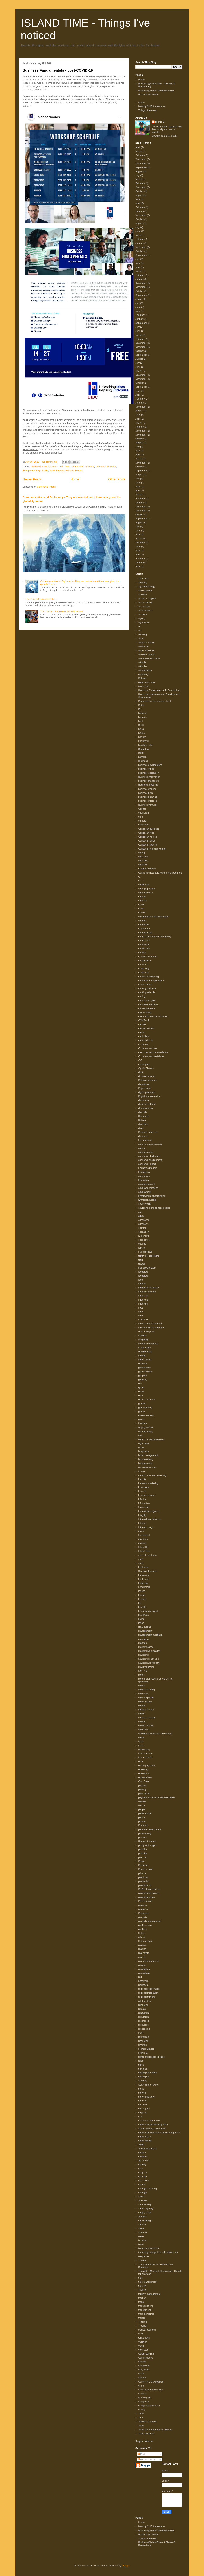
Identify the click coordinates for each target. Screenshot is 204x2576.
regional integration (148, 1992)
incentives (143, 1487)
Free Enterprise (146, 1331)
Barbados (143, 686)
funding (142, 1355)
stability (142, 2164)
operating (143, 1769)
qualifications (145, 1925)
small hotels (144, 2136)
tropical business (147, 2329)
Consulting (143, 968)
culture (141, 1032)
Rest (140, 2032)
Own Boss (143, 1781)
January (139, 211)
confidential (144, 948)
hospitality (143, 1451)
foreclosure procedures (150, 1323)
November (140, 163)
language (143, 1583)
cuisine (142, 1024)
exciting (142, 1227)
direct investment (147, 1104)
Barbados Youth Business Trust (47, 466)
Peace (141, 1805)
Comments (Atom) (46, 486)
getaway (142, 1379)
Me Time (142, 1670)
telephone (143, 2256)
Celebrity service (147, 868)
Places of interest (147, 1841)
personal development (149, 1829)
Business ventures (147, 804)
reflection (143, 1985)
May (137, 199)
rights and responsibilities (151, 2056)
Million (141, 1713)
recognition (144, 1969)
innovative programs (148, 1511)
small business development (153, 2124)
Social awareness (147, 2148)
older (141, 1761)
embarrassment (146, 1184)
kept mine (143, 1567)
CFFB (141, 880)
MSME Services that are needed (155, 1733)
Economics (144, 1172)
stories (141, 2184)
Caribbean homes (147, 836)
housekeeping (145, 1459)
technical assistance (148, 2248)
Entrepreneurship (32, 470)
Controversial (145, 984)
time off (142, 2285)
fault (140, 1259)
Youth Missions (146, 2433)
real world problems (148, 1961)
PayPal (142, 1801)
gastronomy (144, 1367)
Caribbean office (146, 840)
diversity (142, 1112)
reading (142, 1949)
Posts (142, 2454)
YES (140, 2417)
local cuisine (144, 1627)
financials (143, 1295)
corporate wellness (148, 1004)
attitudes (142, 666)
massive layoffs (146, 1666)
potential (142, 1853)
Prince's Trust (145, 1869)
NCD (140, 1741)
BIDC (67, 466)
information (144, 1503)
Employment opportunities (151, 1196)
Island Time (144, 1551)
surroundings (145, 2220)
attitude (142, 662)
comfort (142, 920)
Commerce (144, 928)
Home (74, 479)
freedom (142, 1335)
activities (142, 614)
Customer (143, 1044)
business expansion (148, 772)
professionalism (146, 1897)
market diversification (149, 1651)
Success (142, 2200)
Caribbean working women (152, 848)
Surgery (142, 2216)
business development (150, 765)
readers (142, 1945)
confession (143, 944)
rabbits (141, 1937)
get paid (142, 1375)
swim (141, 2228)
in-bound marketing (148, 1483)
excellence (143, 1220)
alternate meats (146, 642)
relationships (144, 2001)
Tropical (142, 2325)
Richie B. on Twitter (148, 94)
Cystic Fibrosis (146, 1068)
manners (142, 1643)
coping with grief (146, 1000)
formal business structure (151, 1327)
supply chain (144, 2212)
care (140, 816)
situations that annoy (149, 2120)
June (137, 231)
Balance (142, 678)
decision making (146, 1076)
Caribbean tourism (147, 844)
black (141, 729)
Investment (144, 1535)
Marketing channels (148, 1658)
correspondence (146, 1008)
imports (142, 1479)
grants (141, 1411)
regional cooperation (149, 1988)
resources (143, 2024)
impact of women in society (152, 1475)
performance (144, 1813)
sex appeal (144, 2108)
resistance (143, 2020)
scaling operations (147, 2072)
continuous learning (148, 976)
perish (141, 1817)
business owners (147, 789)
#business (143, 578)
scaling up (143, 2076)
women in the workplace (150, 2381)
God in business (146, 1399)
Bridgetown (77, 466)
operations (143, 1773)
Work (141, 2385)
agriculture (143, 622)
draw (140, 1128)
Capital (142, 808)
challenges (143, 884)
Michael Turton (146, 1709)
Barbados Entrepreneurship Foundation (158, 690)
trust (140, 2333)
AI (139, 626)
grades (142, 1403)
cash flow (143, 860)
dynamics (143, 1136)
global (141, 1387)
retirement (143, 2036)
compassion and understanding (154, 936)
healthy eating (145, 1431)
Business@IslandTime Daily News (156, 90)
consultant (143, 964)
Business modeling (148, 784)
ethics (141, 1216)
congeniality (144, 960)
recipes (142, 1965)
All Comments (146, 2459)
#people (142, 594)
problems (143, 1877)
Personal (142, 1825)
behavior (142, 713)
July (137, 175)
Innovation (143, 1507)
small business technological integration (159, 2132)
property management (149, 1921)
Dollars (142, 1120)
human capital (145, 1463)
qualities (142, 1929)
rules (140, 2060)
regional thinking (146, 1996)
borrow (142, 737)
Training (142, 2321)
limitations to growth (148, 1611)
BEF (140, 709)
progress (142, 1905)
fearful (141, 1263)
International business (149, 1519)
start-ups (142, 2176)
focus (141, 1311)
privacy (142, 1873)
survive (142, 2224)
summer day (144, 2204)
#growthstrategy (146, 586)
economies (144, 1176)
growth (141, 1419)
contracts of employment (151, 980)
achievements (145, 610)
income (142, 1491)
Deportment (144, 1088)
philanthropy (144, 1833)
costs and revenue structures (153, 1016)
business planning (147, 797)
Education (143, 1180)
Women (142, 2377)
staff (140, 2168)
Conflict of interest (147, 956)
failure (141, 1247)
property (142, 1917)
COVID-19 (143, 1020)
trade (141, 2302)
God (140, 1395)
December (140, 159)
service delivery (146, 2096)
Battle (141, 705)
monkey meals (145, 1725)
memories (143, 1693)
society (142, 2152)
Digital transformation (149, 1096)
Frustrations (144, 1347)
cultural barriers (146, 1028)
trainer (141, 2317)
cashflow (142, 864)
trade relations (145, 2306)
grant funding (145, 1407)
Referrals (143, 1981)
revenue (142, 2044)
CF (139, 876)
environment (144, 1203)
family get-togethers (148, 1255)
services (142, 2100)
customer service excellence (153, 1052)
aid (139, 630)
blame (141, 733)
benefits (142, 717)
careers (142, 820)
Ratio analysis (145, 1941)
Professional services (149, 1889)
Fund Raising (145, 1351)
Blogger (126, 2565)
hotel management (148, 1455)
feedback (143, 1271)
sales (141, 2064)
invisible (142, 1543)
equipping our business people (154, 1207)
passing (142, 1789)
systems (142, 2232)
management (145, 1630)
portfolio (142, 1849)
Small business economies (152, 2128)
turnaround (144, 2337)
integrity (142, 1515)
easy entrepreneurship (150, 1144)
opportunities (145, 1777)
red (140, 1977)
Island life (143, 1547)
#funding (142, 582)
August (139, 171)
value (141, 2345)
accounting (144, 606)
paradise (142, 1785)
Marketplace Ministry (149, 1662)
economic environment (150, 1160)
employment (144, 1192)
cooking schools (146, 992)
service (142, 2092)
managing (143, 1639)
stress (141, 2196)
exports (142, 1243)
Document (143, 1116)
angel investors (146, 650)
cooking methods (147, 988)
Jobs (140, 1559)
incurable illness (146, 1495)
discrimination (145, 1108)
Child (141, 904)
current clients (145, 1040)
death (141, 1072)
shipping (142, 2112)
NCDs (141, 1745)
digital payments (146, 1092)
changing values (146, 888)
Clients (142, 912)
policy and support (147, 1845)
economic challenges (149, 1156)
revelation (143, 2041)
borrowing (143, 741)
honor (141, 1447)
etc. (140, 1212)
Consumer (143, 972)
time (140, 2278)
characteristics (145, 892)
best (140, 721)
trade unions (144, 2309)
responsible (144, 2028)
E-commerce (145, 1140)
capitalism (143, 812)
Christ (141, 908)
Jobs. (141, 1563)
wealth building (146, 2353)
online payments (146, 1765)
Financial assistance (148, 1287)
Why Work (143, 2369)
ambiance (143, 646)
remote (142, 2009)
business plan (145, 793)
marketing (143, 1655)
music (141, 1737)
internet (142, 1523)
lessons (142, 1599)
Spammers (144, 2160)
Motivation (143, 1729)
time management (147, 2281)
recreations (144, 1973)
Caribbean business (106, 466)
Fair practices (145, 1251)
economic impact (147, 1164)
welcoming (143, 2365)
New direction (145, 1753)
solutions (142, 2156)
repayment (143, 2013)
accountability (145, 602)
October (139, 191)
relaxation (143, 2005)
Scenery (142, 2080)
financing (143, 1303)
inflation (142, 1499)
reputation (143, 2016)
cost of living (144, 1012)
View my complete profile (165, 136)
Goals (141, 1391)
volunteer (143, 2349)
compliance (144, 940)
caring (141, 852)
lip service (143, 1615)
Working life (144, 2397)
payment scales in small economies (156, 1797)
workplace (143, 2401)
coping (141, 996)
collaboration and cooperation (153, 916)
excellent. (143, 1224)
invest (141, 1531)
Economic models (147, 1168)
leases (141, 1591)
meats (141, 1685)
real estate (143, 1953)
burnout (142, 757)
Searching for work (148, 2084)
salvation (142, 2068)
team (141, 2244)
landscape (143, 1579)
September (141, 167)
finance (142, 1283)
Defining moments (147, 1080)
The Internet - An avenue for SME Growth (61, 611)
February (140, 155)
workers (142, 2393)
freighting (143, 1339)
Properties (143, 1913)
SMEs (45, 470)
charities (142, 900)
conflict (142, 952)
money (141, 1721)
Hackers (142, 1423)
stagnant (142, 2172)
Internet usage (145, 1527)
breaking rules (145, 745)
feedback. (143, 1275)
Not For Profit (145, 1757)
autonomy (143, 674)
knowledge (143, 1575)
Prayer (141, 1861)
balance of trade (146, 682)
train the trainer (146, 2313)
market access (145, 1647)
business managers (148, 780)
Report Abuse (144, 2441)
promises (143, 1909)
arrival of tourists (146, 654)
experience (144, 1239)
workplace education (149, 2405)
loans (141, 1623)
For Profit (143, 1319)
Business (89, 466)
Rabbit (141, 1933)
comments (143, 924)
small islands (145, 2140)
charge (142, 896)
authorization (145, 670)
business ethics (146, 769)
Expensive (143, 1235)
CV (140, 1060)
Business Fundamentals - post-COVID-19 (58, 70)
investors (143, 1539)
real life (142, 1957)
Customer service (147, 1048)
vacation (142, 2341)
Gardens (142, 1363)
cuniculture (144, 1036)
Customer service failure (151, 1056)
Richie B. (160, 121)
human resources (147, 1467)
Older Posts (116, 479)
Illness (141, 1471)
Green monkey (146, 1415)
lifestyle (142, 1607)
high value (143, 1443)
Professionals (145, 1901)
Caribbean (143, 824)
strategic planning (147, 2188)
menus (141, 1705)
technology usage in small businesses (158, 2252)
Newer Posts (32, 479)
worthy (141, 2409)
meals (141, 1674)
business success (147, 800)
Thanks (142, 2260)
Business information (149, 776)
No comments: (50, 461)
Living (141, 1619)
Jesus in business (147, 1555)
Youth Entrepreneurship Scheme (66, 470)
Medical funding (146, 1689)
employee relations (148, 1188)
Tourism (142, 2289)
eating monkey (146, 1152)
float (140, 1307)
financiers (143, 1299)
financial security (147, 1291)
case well (143, 856)
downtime (143, 1124)
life (139, 1603)
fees (140, 1279)
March (138, 151)
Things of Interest (147, 110)
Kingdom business (147, 1571)
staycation (143, 2180)
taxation (142, 2240)
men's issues (145, 1701)
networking (144, 1749)
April (137, 147)
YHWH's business (147, 2421)
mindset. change (146, 1717)
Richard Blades (146, 2048)
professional (144, 1885)
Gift (140, 1383)
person (142, 1821)
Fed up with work (147, 1267)
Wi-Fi (141, 2373)
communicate (145, 932)
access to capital (147, 598)
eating (141, 1148)
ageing (141, 618)
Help (140, 1435)
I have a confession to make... (41, 599)
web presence (145, 2357)
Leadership (144, 1587)
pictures (142, 1837)
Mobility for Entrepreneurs (151, 106)
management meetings (150, 1634)
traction (142, 2298)
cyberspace (144, 1064)
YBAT (141, 2413)
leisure (141, 1595)
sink (140, 2116)
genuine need (145, 1371)
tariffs (141, 2236)
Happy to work (145, 1427)
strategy (142, 2192)
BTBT (141, 753)
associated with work (149, 658)
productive (143, 1881)
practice (142, 1857)
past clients (144, 1793)
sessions (142, 2104)
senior (141, 2088)
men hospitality (146, 1697)
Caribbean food (146, 832)
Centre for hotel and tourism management (160, 872)
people (141, 1809)
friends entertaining (148, 1343)
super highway (145, 2208)
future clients (145, 1359)
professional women (148, 1893)
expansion (143, 1231)
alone (141, 638)
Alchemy (142, 634)
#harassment (145, 590)
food (140, 1315)
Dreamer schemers (148, 1132)
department (144, 1084)
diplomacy (143, 1100)
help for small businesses (151, 1439)
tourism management (149, 2294)
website (142, 2361)
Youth (141, 2425)
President (143, 1865)
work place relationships (150, 2389)
